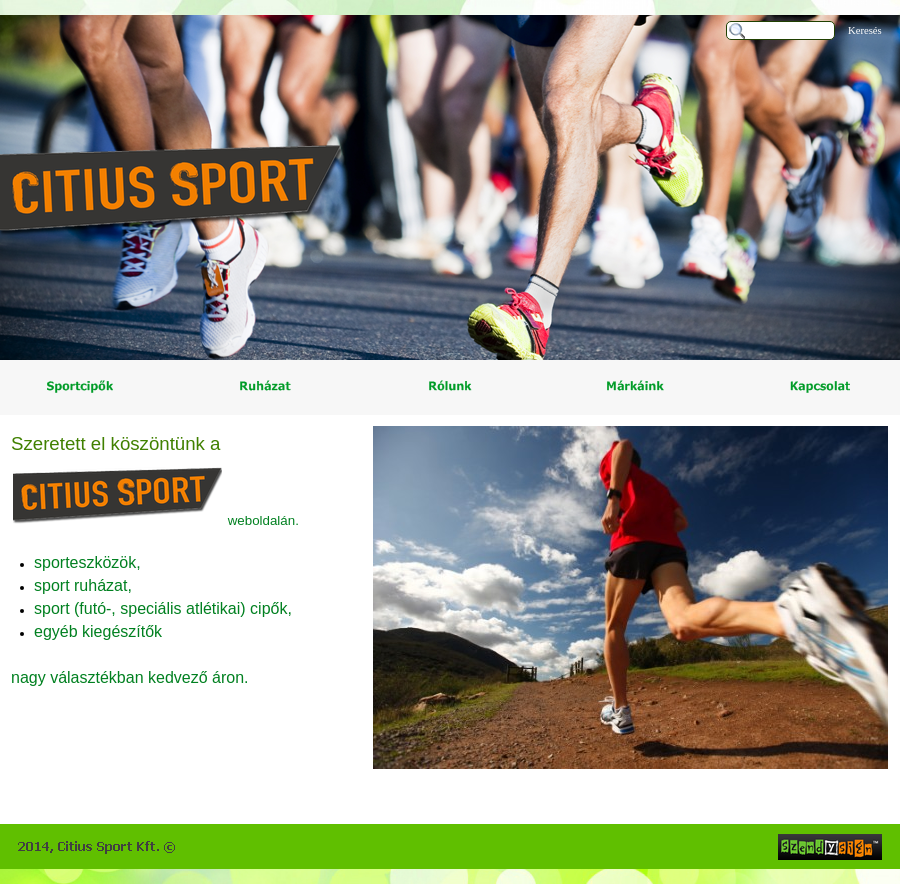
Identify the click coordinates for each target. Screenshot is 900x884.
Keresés (865, 30)
